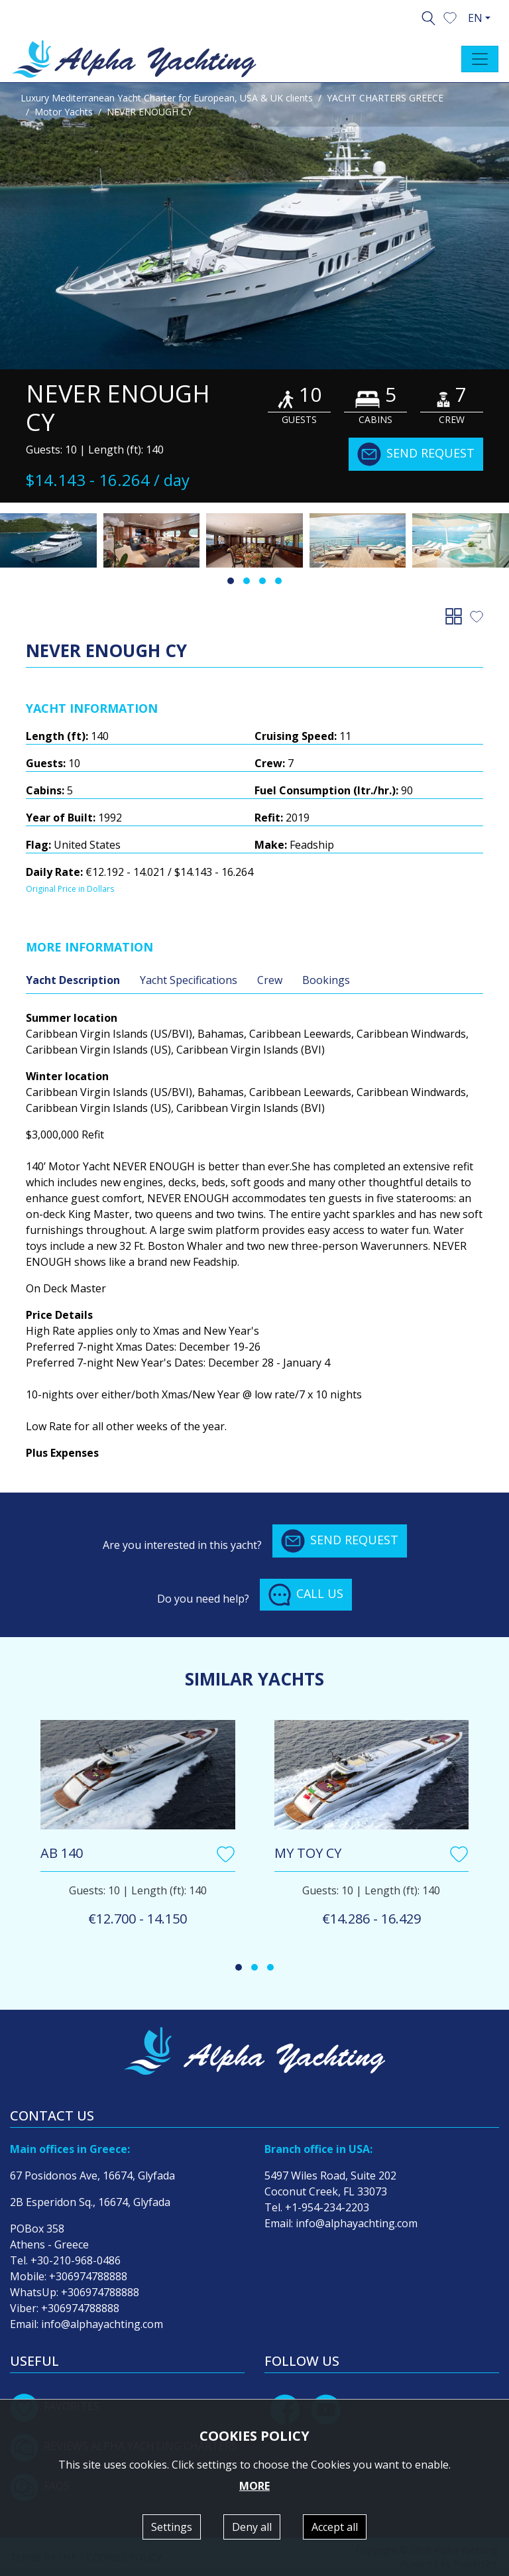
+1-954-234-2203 (327, 2207)
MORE (254, 2486)
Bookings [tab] (326, 980)
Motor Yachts (63, 111)
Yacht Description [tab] (73, 980)
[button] (450, 16)
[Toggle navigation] (479, 59)
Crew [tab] (269, 980)
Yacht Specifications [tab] (188, 980)
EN (475, 18)
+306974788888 (88, 2276)
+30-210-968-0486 (75, 2260)
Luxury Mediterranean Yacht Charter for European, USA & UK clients (167, 98)
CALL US (305, 1594)
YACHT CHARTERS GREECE (385, 98)
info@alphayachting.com (102, 2324)
